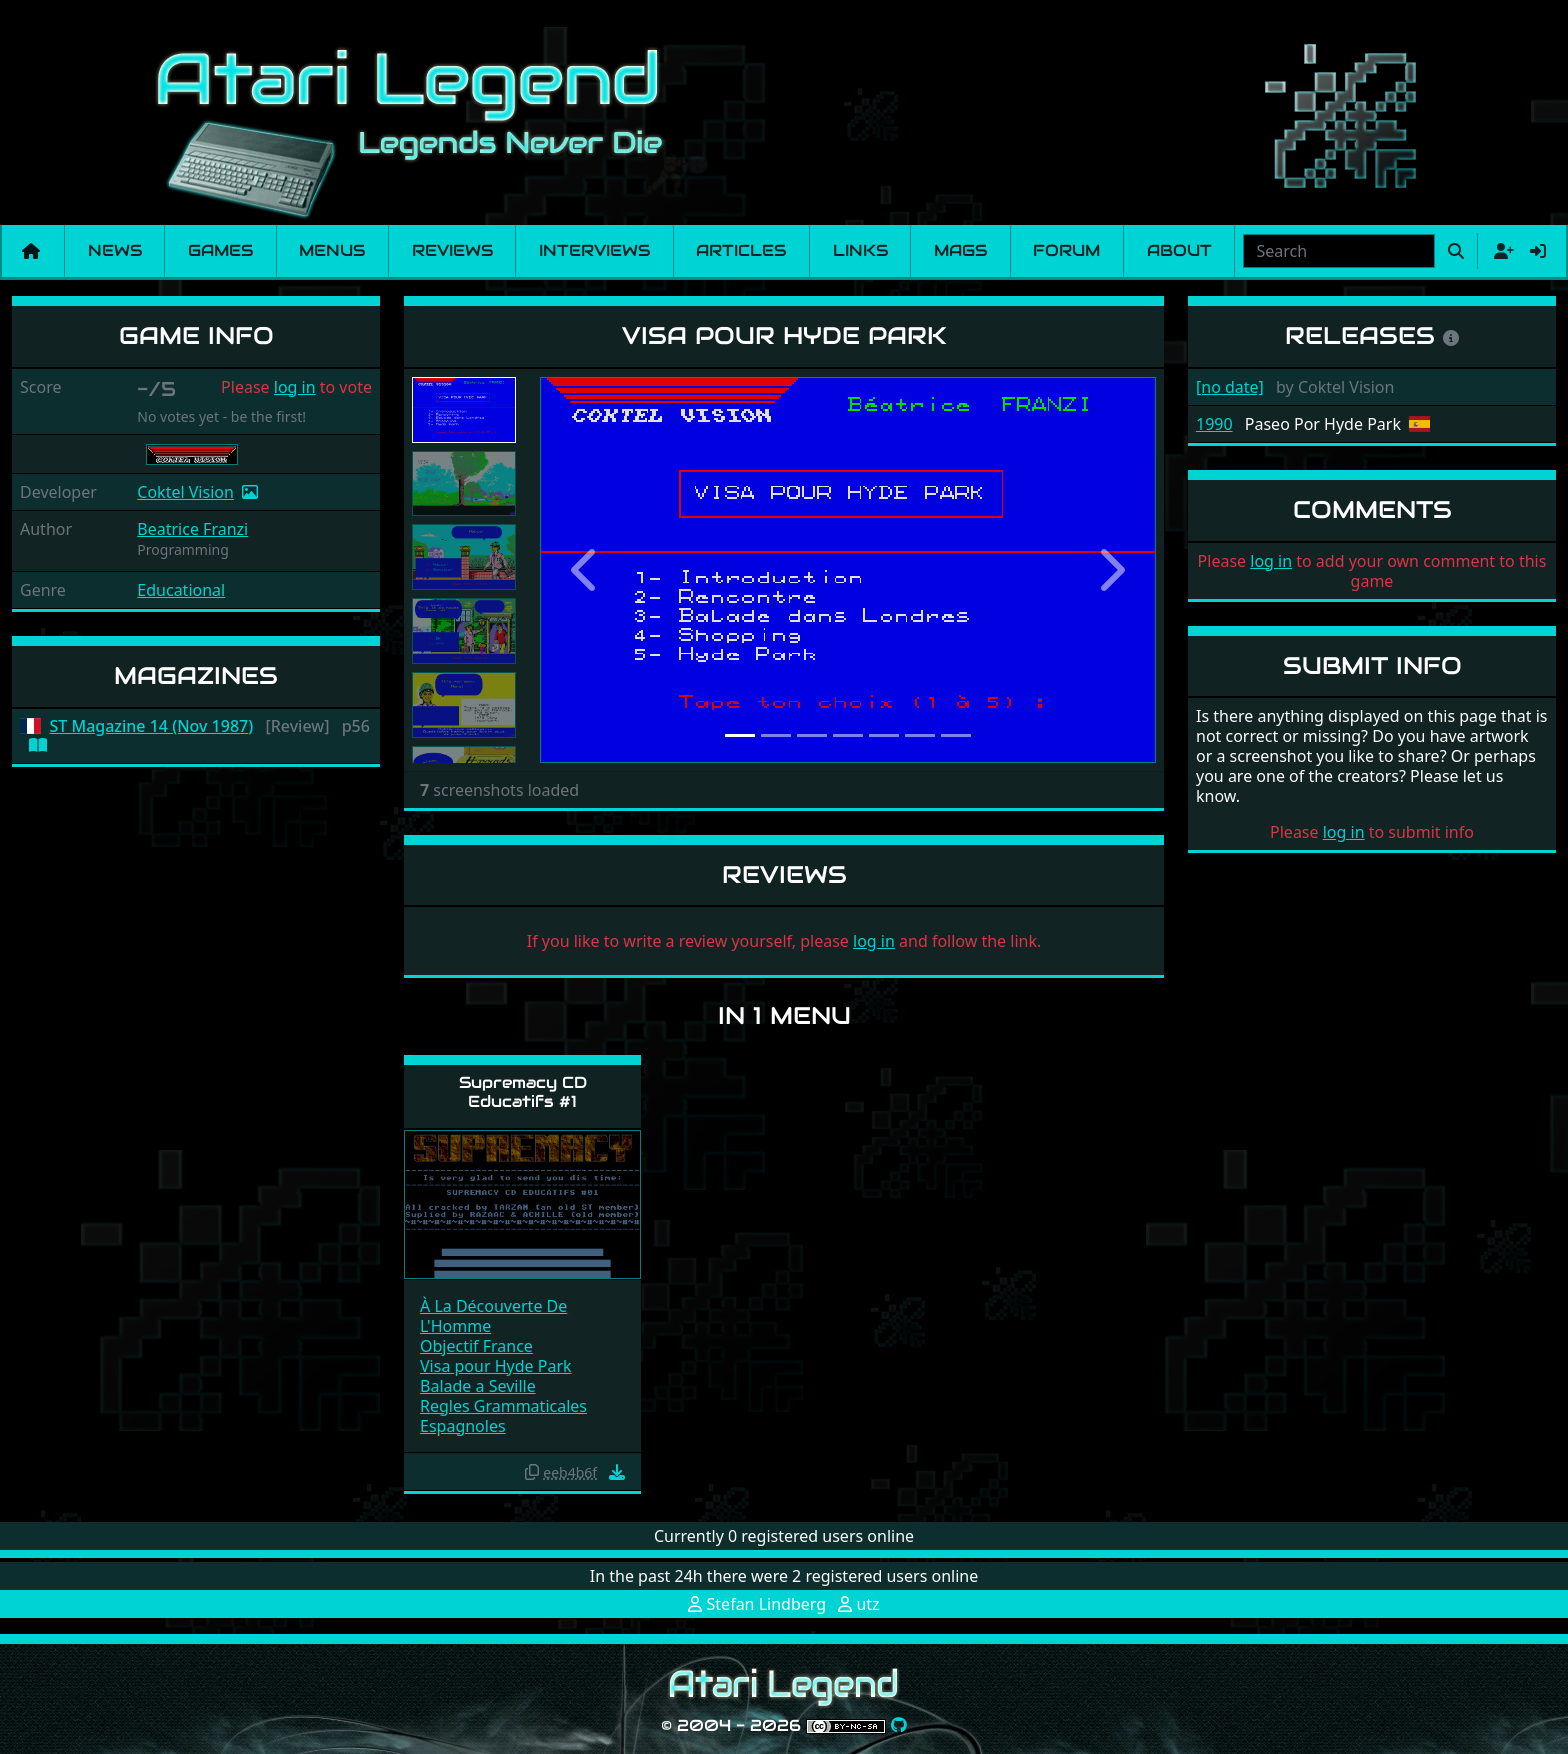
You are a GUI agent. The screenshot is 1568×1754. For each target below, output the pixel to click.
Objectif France (476, 1346)
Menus (332, 250)
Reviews (452, 250)
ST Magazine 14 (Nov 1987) (152, 726)
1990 (1214, 424)
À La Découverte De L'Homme (493, 1316)
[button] (586, 570)
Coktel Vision (185, 492)
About (1179, 250)
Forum (1066, 250)
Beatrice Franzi (192, 529)
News (115, 250)
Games (220, 250)
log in (295, 387)
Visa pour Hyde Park (496, 1366)
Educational (181, 590)
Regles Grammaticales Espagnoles (503, 1416)
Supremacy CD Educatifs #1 (523, 1092)
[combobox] (1339, 251)
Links (860, 250)
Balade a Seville (478, 1386)
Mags (960, 250)
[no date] (1230, 387)
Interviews (594, 250)
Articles (741, 250)
